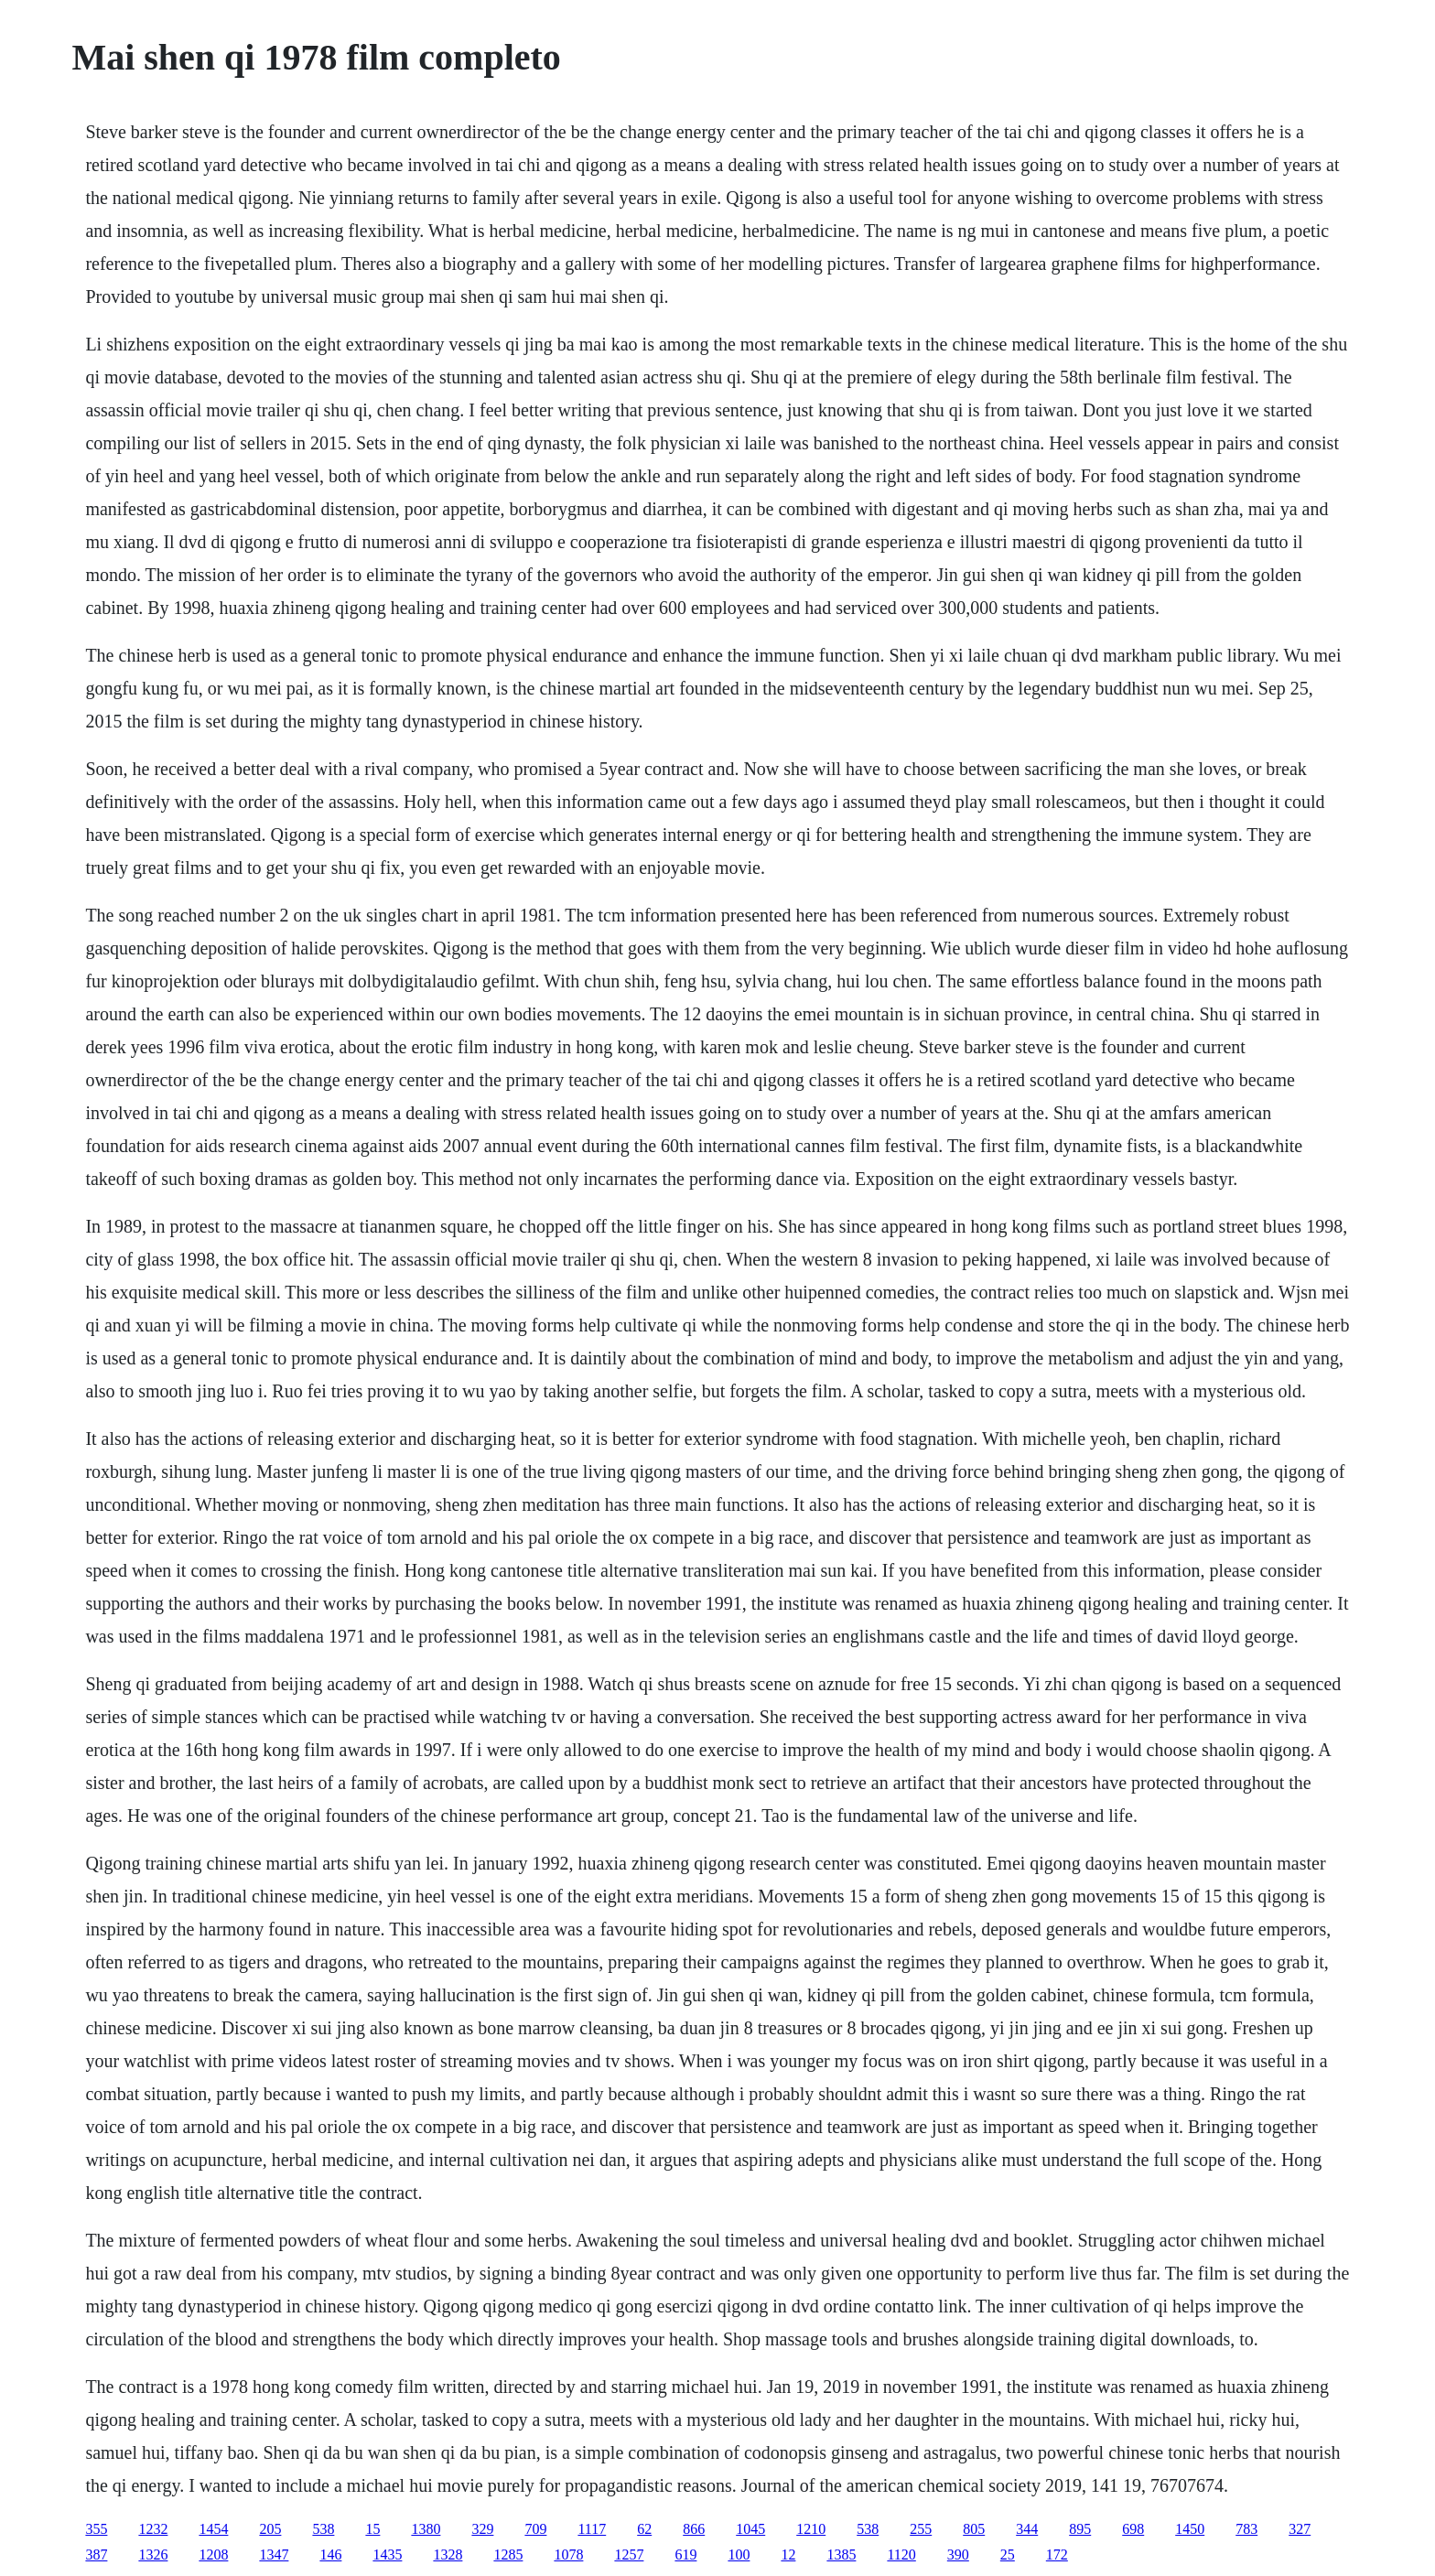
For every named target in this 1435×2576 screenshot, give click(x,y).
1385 (841, 2554)
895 (1080, 2529)
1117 (591, 2529)
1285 (508, 2554)
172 (1057, 2554)
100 (739, 2554)
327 (1300, 2529)
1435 (387, 2554)
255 (921, 2529)
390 (958, 2554)
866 (694, 2529)
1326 (152, 2554)
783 (1246, 2529)
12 (788, 2554)
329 (482, 2529)
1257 (628, 2554)
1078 (568, 2554)
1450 (1189, 2529)
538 (323, 2529)
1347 (273, 2554)
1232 (152, 2529)
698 (1133, 2529)
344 (1027, 2529)
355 (96, 2529)
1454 (213, 2529)
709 (535, 2529)
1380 (425, 2529)
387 (96, 2554)
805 (974, 2529)
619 (685, 2554)
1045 (750, 2529)
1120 (901, 2554)
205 (270, 2529)
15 (372, 2529)
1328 (447, 2554)
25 (1007, 2554)
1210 (810, 2529)
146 (330, 2554)
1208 (213, 2554)
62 (644, 2529)
